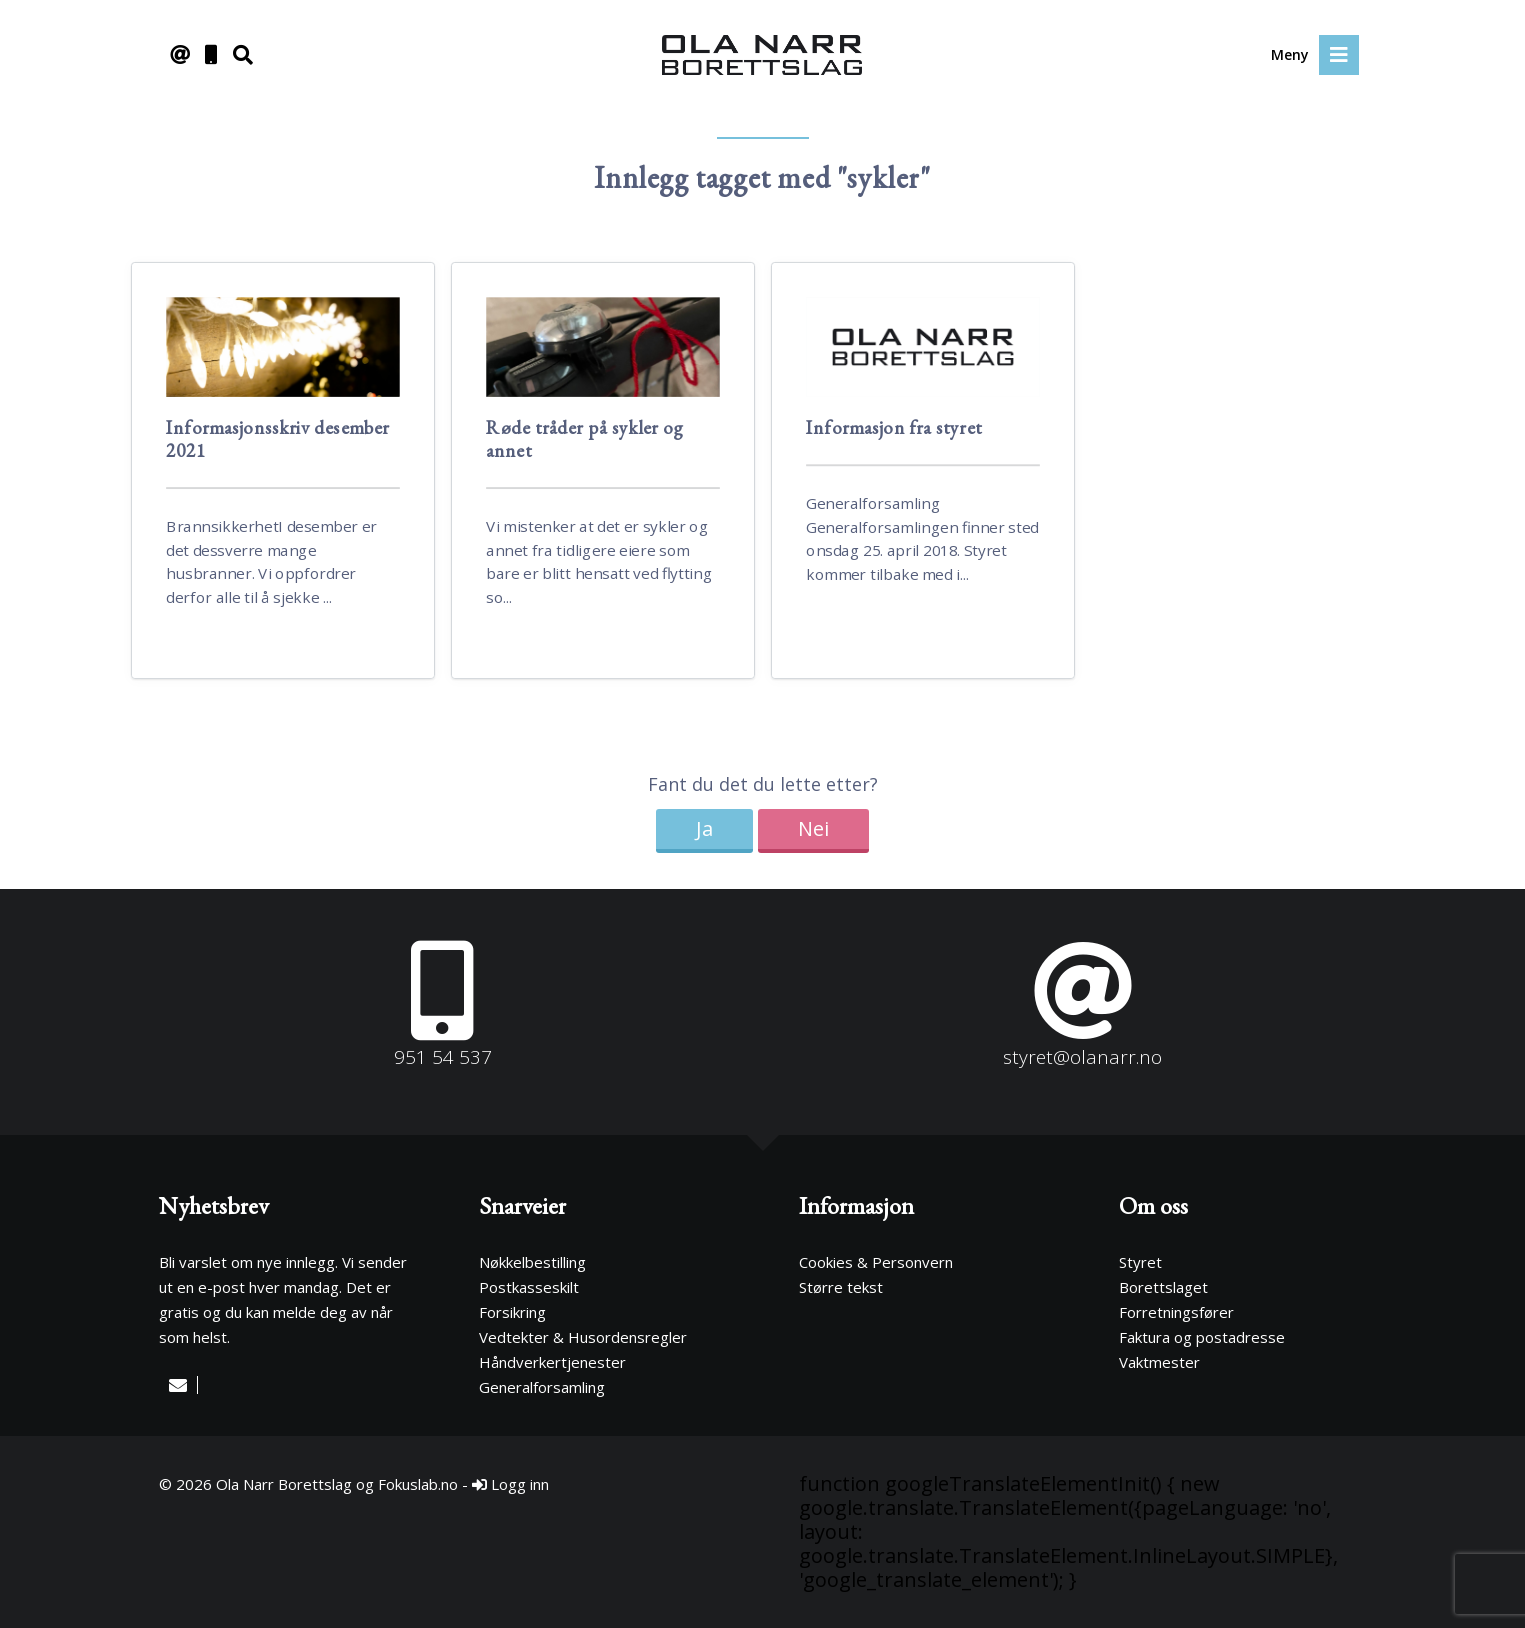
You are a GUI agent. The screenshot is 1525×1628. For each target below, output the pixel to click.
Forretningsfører (1176, 1312)
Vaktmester (1159, 1362)
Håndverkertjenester (552, 1362)
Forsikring (512, 1312)
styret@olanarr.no (1082, 1057)
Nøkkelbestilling (532, 1262)
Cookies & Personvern (876, 1262)
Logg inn (510, 1484)
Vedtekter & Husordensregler (583, 1337)
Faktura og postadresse (1202, 1337)
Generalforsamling (542, 1387)
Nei (813, 828)
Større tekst (841, 1287)
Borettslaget (1163, 1287)
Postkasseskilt (529, 1287)
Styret (1140, 1262)
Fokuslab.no (418, 1484)
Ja (704, 828)
